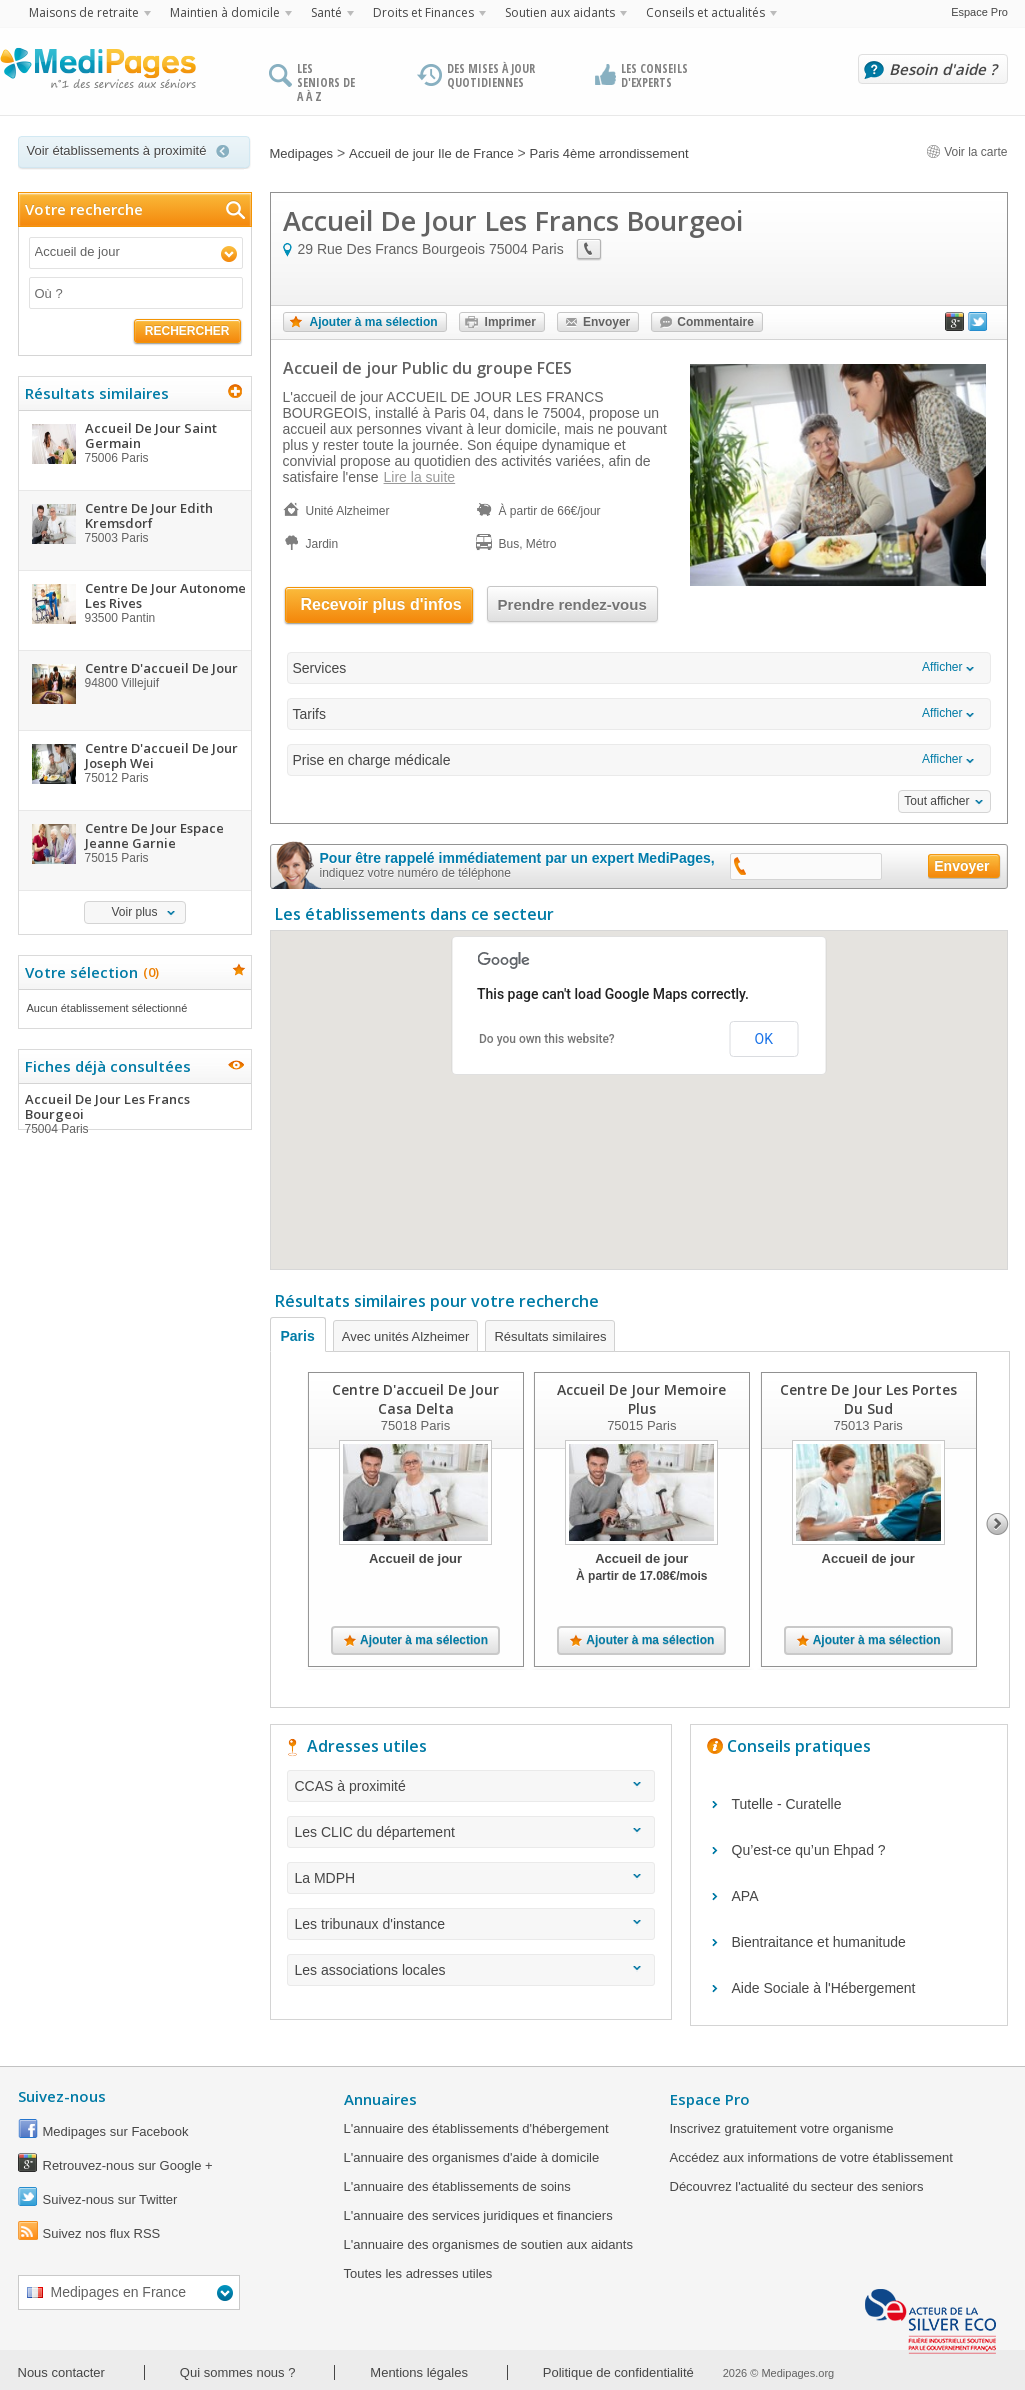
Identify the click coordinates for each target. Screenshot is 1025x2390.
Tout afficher (936, 801)
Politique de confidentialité (618, 2372)
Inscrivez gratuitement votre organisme (782, 2128)
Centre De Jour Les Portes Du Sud (867, 1399)
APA (745, 1896)
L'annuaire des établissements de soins (457, 2186)
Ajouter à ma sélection (374, 322)
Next (997, 1524)
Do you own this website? (547, 1039)
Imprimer (510, 322)
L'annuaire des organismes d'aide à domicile (472, 2157)
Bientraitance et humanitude (819, 1942)
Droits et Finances (423, 12)
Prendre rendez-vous (572, 604)
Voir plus (134, 912)
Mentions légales (419, 2372)
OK (764, 1039)
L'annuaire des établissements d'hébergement (476, 2128)
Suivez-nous (62, 2096)
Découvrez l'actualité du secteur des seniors (797, 2186)
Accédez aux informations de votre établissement (811, 2157)
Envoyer (606, 322)
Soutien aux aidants (560, 12)
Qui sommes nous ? (238, 2372)
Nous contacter (61, 2372)
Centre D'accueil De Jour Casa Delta (415, 1399)
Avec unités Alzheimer (406, 1336)
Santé (326, 12)
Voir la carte (967, 152)
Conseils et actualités (705, 12)
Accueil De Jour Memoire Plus (641, 1399)
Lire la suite (420, 477)
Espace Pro (979, 12)
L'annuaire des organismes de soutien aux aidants (488, 2244)
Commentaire (715, 322)
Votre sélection (89, 972)
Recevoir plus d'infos (381, 604)
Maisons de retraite (84, 12)
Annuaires (380, 2099)
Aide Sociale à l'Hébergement (824, 1988)
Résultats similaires (550, 1336)
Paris (298, 1336)
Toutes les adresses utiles (418, 2273)
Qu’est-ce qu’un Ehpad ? (809, 1850)
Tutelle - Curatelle (787, 1804)
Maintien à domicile (225, 12)
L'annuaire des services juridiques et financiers (478, 2215)
